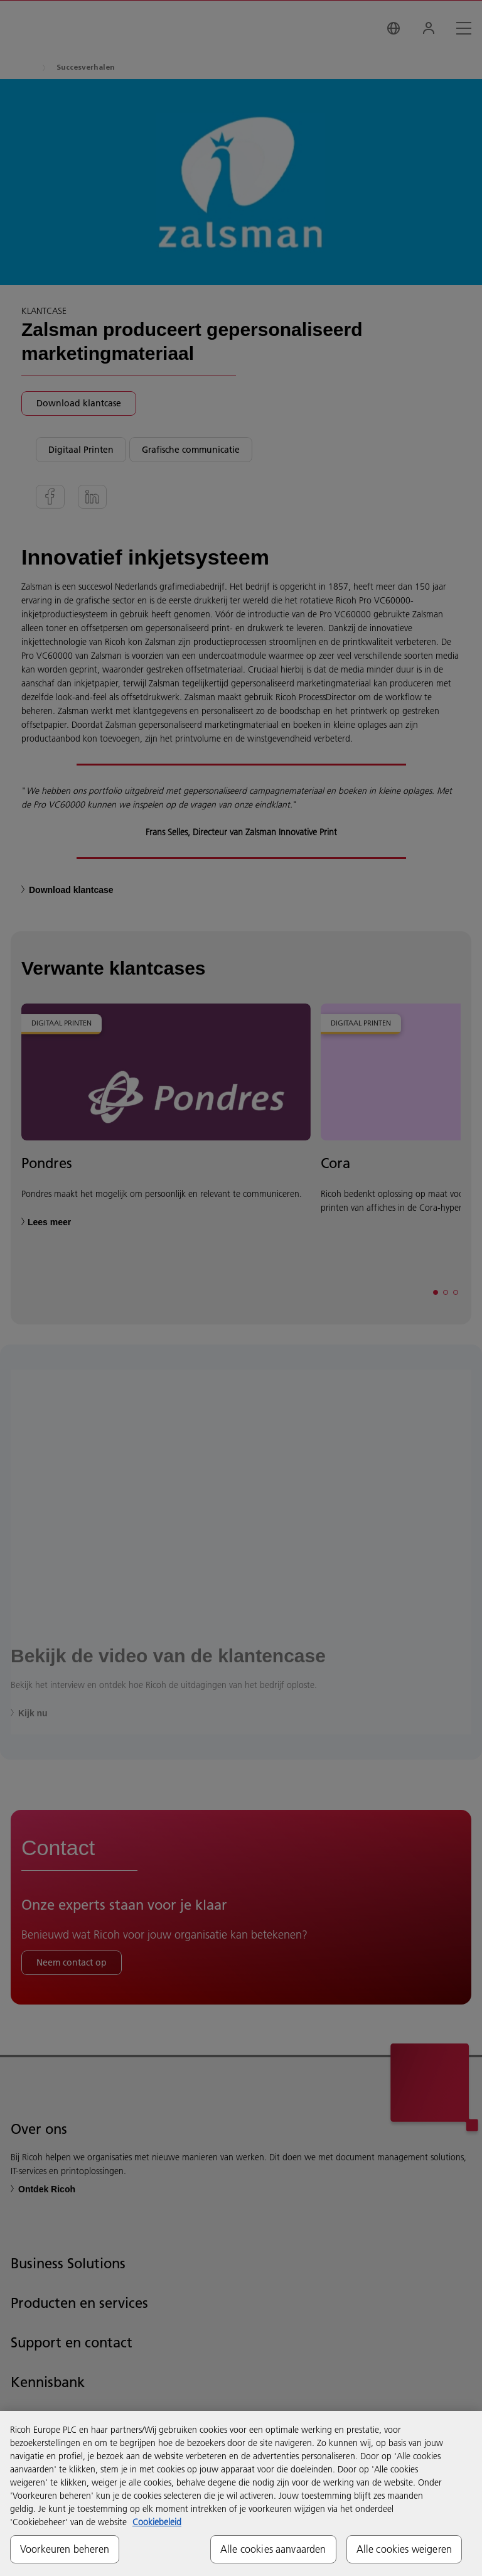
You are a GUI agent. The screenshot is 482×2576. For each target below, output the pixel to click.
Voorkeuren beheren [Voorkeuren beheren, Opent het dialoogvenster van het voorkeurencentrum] (64, 2549)
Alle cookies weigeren (404, 2549)
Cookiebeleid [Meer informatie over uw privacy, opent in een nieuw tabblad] (156, 2522)
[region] (241, 2493)
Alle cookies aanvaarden (273, 2549)
